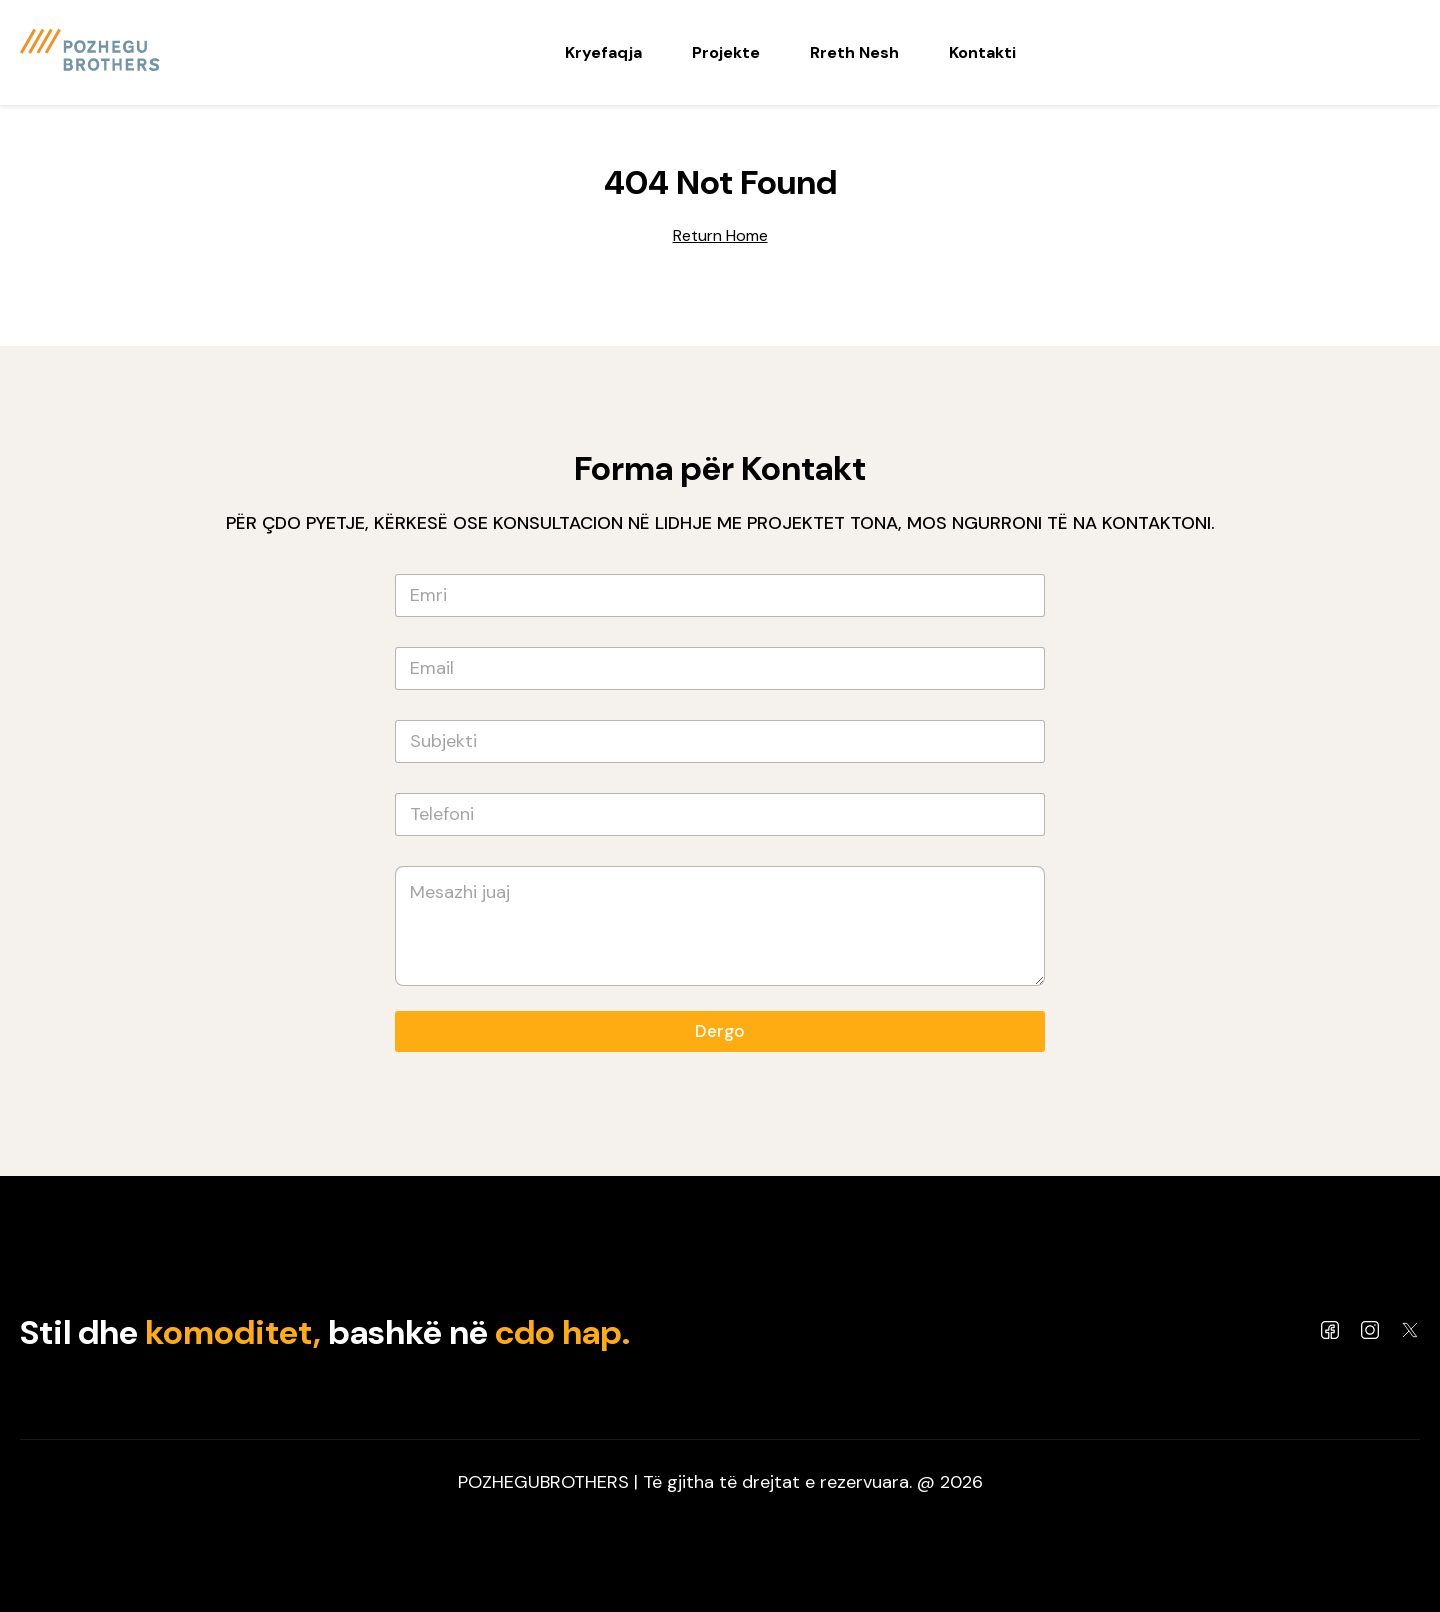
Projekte (726, 52)
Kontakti (982, 52)
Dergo (720, 1031)
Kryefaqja (603, 52)
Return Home (720, 235)
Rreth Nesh (854, 52)
